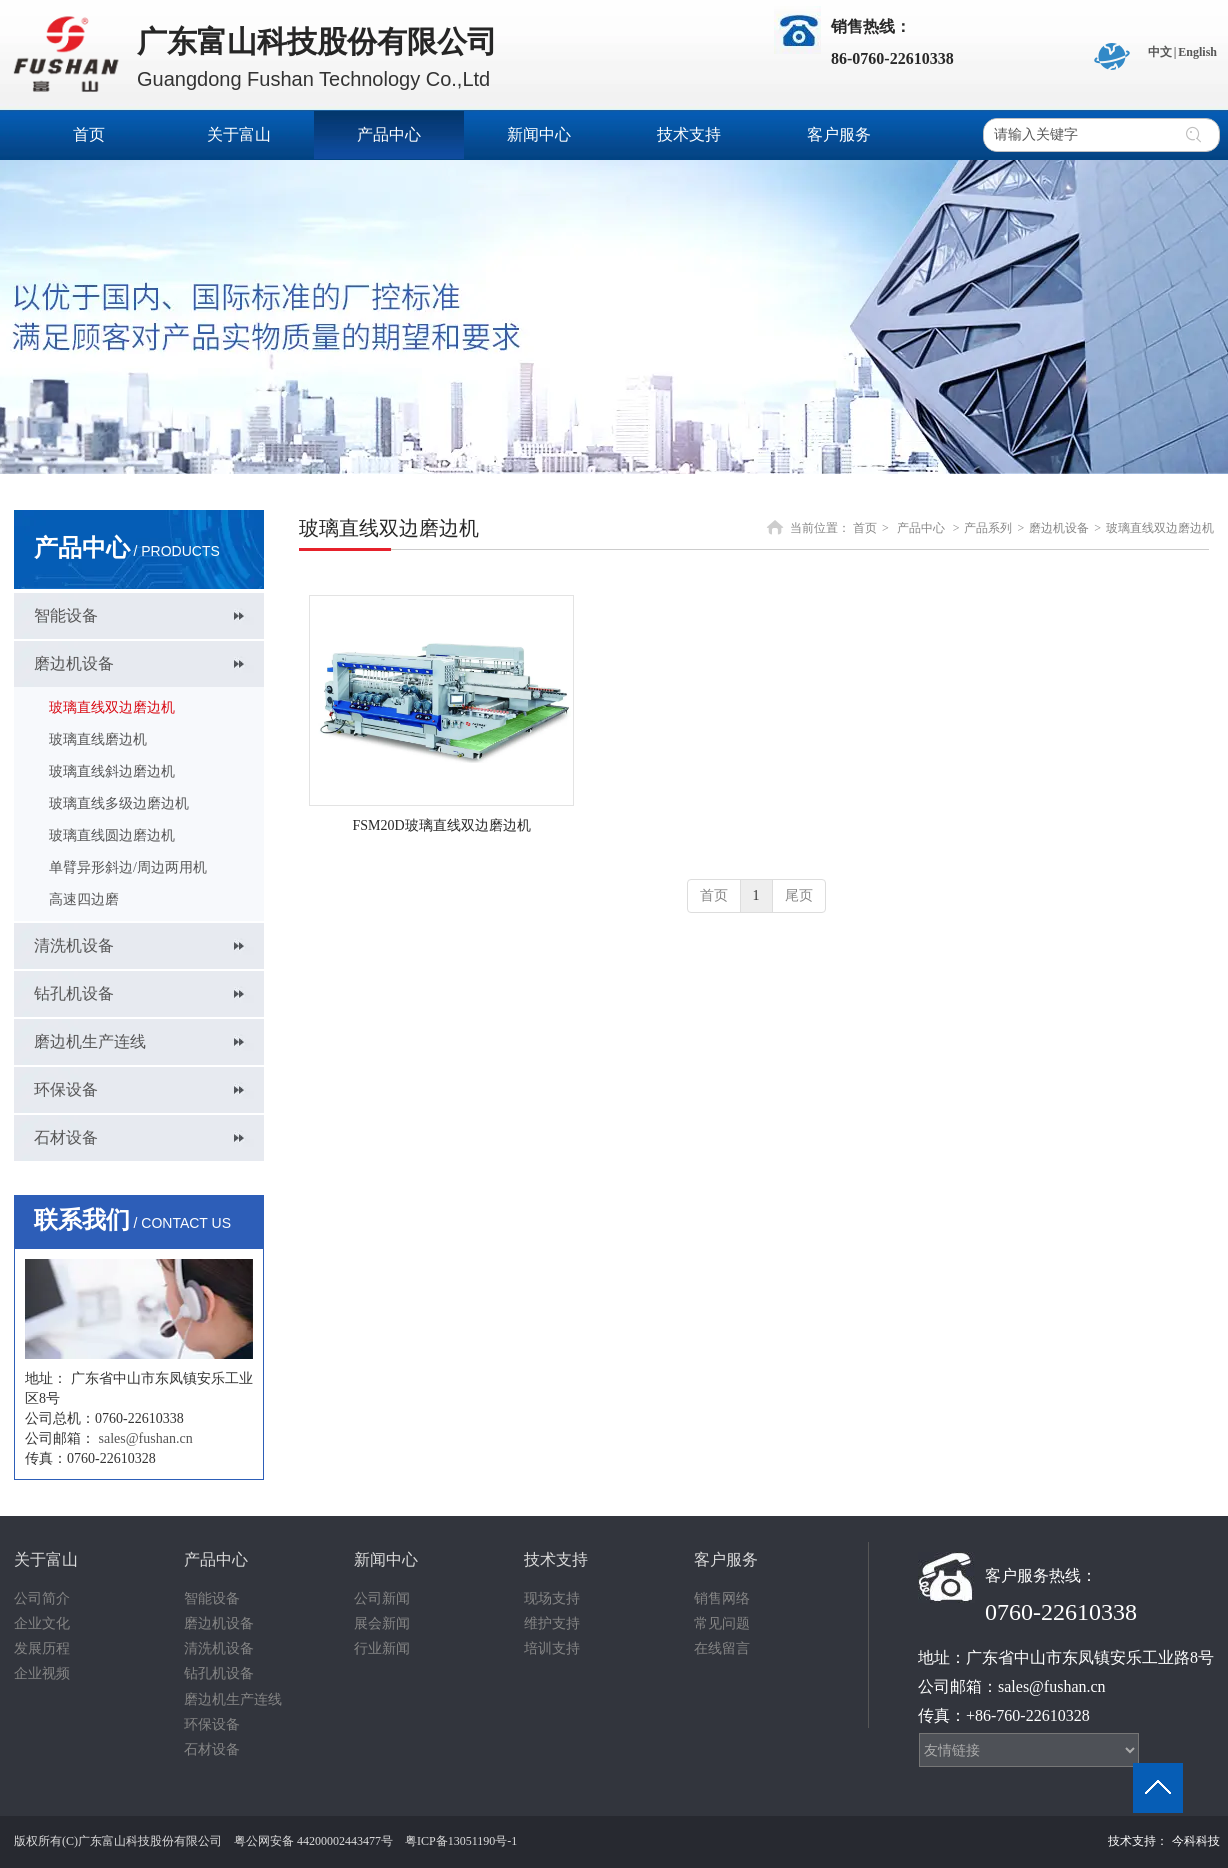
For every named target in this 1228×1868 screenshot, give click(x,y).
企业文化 (42, 1623)
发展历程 (42, 1648)
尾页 (799, 895)
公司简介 (42, 1598)
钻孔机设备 (219, 1673)
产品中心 (921, 528)
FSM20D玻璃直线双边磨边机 (441, 825)
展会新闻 (382, 1623)
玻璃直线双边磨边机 (1160, 528)
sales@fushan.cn (146, 1438)
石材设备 (212, 1749)
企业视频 (42, 1673)
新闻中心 (386, 1559)
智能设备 (212, 1598)
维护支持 (552, 1623)
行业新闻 (382, 1648)
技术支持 (556, 1559)
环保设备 (212, 1724)
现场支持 (552, 1598)
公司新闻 (382, 1598)
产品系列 (988, 528)
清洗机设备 (219, 1648)
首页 (865, 528)
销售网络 (722, 1598)
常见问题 (722, 1623)
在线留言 (722, 1648)
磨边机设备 (1059, 528)
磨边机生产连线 (233, 1699)
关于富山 (46, 1559)
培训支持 (552, 1648)
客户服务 (726, 1559)
